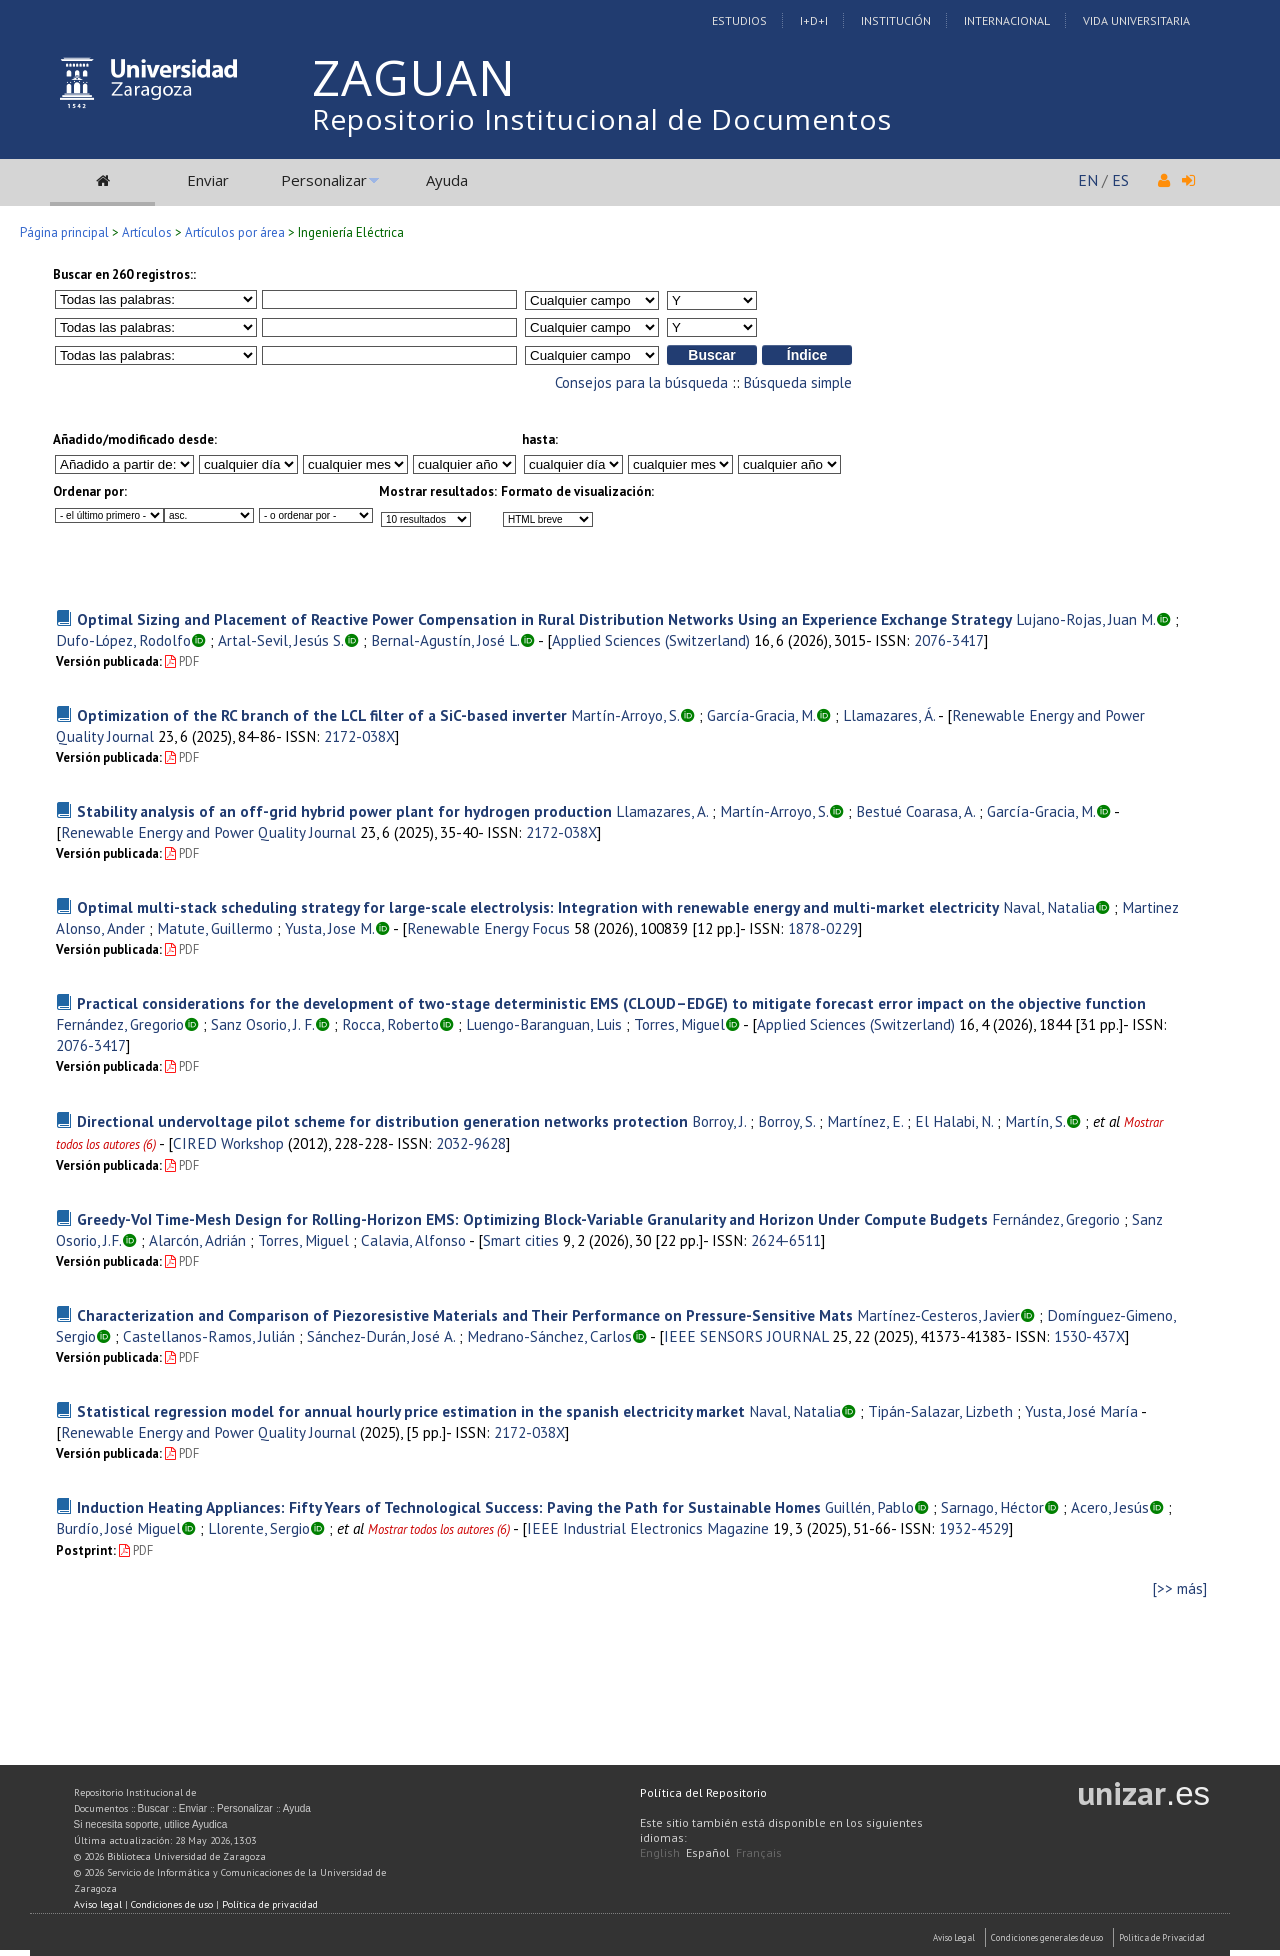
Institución (896, 20)
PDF (182, 661)
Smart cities (521, 1240)
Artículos (147, 232)
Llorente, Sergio (259, 1528)
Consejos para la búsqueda (641, 382)
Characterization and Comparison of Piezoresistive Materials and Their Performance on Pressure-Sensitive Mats (465, 1315)
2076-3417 (949, 640)
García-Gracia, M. (761, 715)
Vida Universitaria (1136, 20)
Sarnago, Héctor (992, 1507)
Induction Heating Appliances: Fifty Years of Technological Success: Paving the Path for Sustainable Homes (449, 1507)
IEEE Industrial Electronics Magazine (648, 1528)
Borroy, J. (719, 1121)
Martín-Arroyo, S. (625, 715)
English (660, 1852)
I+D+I (814, 20)
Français (759, 1852)
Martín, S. (1035, 1121)
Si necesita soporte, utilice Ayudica (151, 1824)
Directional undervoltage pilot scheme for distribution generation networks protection (382, 1121)
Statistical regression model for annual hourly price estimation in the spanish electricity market (411, 1411)
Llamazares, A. (662, 811)
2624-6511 (786, 1240)
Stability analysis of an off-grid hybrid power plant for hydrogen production (344, 811)
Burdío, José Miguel (118, 1528)
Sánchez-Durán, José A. (381, 1336)
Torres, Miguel (679, 1024)
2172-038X (359, 736)
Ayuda (447, 180)
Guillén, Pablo (869, 1507)
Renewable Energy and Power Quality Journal (208, 832)
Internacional (1007, 20)
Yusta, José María (1081, 1411)
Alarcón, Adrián (197, 1240)
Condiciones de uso (172, 1904)
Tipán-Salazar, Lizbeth (940, 1411)
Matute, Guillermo (215, 928)
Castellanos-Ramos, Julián (209, 1336)
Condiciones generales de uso (1047, 1937)
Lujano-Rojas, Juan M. (1086, 619)
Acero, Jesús (1110, 1507)
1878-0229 (823, 928)
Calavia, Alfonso (413, 1240)
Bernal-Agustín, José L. (445, 640)
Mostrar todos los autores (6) (439, 1529)
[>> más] (1180, 1588)
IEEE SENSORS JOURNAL (746, 1336)
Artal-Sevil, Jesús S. (281, 640)
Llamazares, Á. (889, 715)
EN (1088, 180)
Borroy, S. (786, 1121)
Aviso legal (98, 1904)
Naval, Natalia (1049, 907)
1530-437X (1089, 1336)
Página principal (64, 232)
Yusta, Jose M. (330, 928)
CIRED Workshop (228, 1143)
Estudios (739, 20)
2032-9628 (471, 1143)
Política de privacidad (270, 1904)
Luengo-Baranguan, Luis (544, 1024)
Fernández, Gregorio (120, 1024)
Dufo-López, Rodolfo (123, 640)
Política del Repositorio (703, 1792)
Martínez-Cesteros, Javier (938, 1315)
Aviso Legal (954, 1937)
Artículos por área (235, 232)
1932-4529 (974, 1528)
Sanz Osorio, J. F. (263, 1024)
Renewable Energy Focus (488, 928)
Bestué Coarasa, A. (915, 811)
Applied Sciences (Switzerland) (651, 640)
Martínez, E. (865, 1121)
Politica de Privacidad (1162, 1937)
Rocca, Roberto (390, 1024)
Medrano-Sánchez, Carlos (549, 1336)
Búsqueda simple (798, 382)
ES (1120, 180)
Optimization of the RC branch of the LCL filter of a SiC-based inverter (322, 715)
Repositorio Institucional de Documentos (602, 119)
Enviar (208, 180)
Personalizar (324, 180)
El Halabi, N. (954, 1121)
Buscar (153, 1808)
